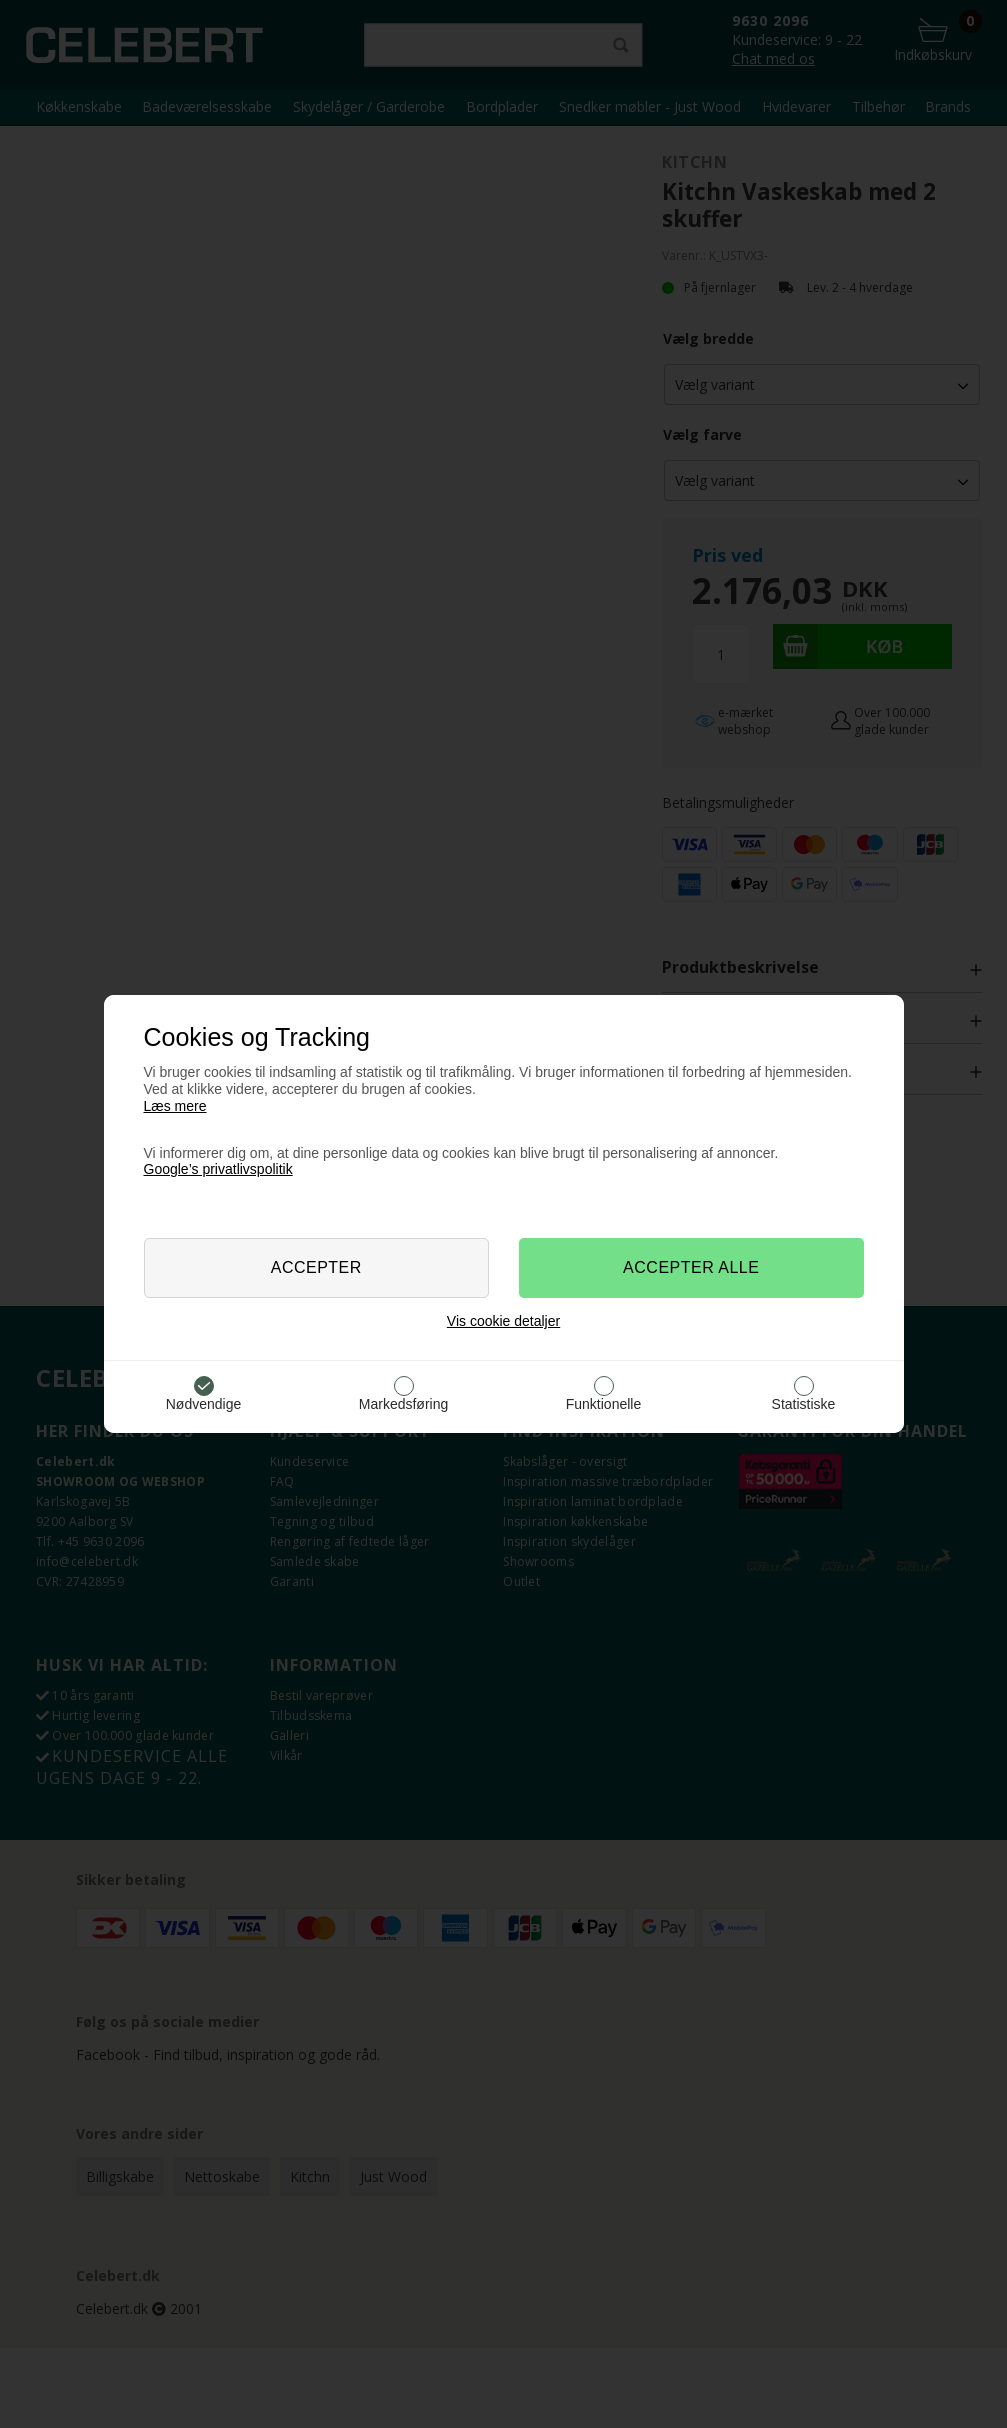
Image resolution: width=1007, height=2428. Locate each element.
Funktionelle (604, 1404)
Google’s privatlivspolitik (218, 1169)
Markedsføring (403, 1404)
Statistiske (804, 1404)
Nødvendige (204, 1404)
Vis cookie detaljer (503, 1321)
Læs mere (175, 1106)
